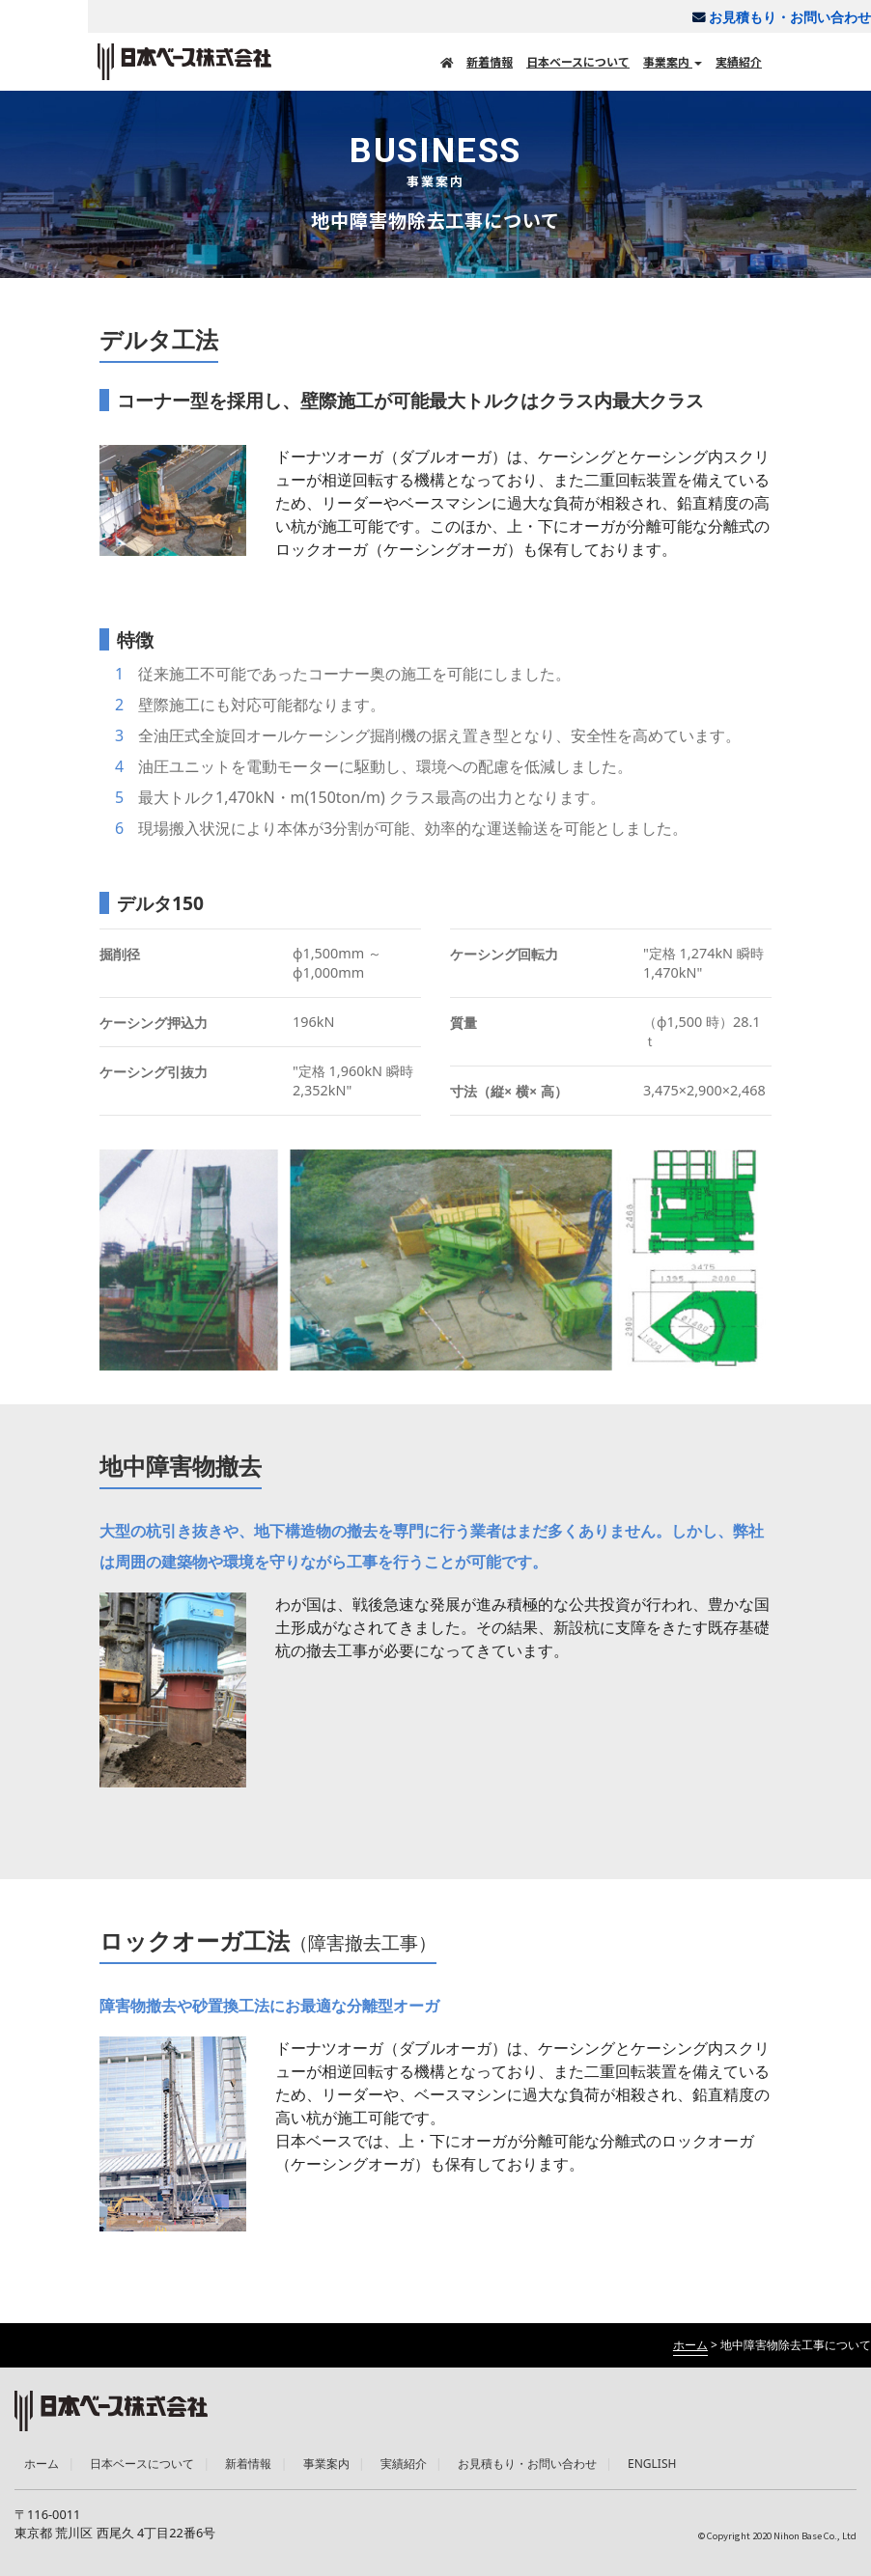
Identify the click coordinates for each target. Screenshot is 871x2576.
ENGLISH (652, 2463)
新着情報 (489, 61)
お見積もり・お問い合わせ (775, 17)
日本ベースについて (578, 61)
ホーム (41, 2463)
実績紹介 (739, 61)
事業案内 (672, 61)
